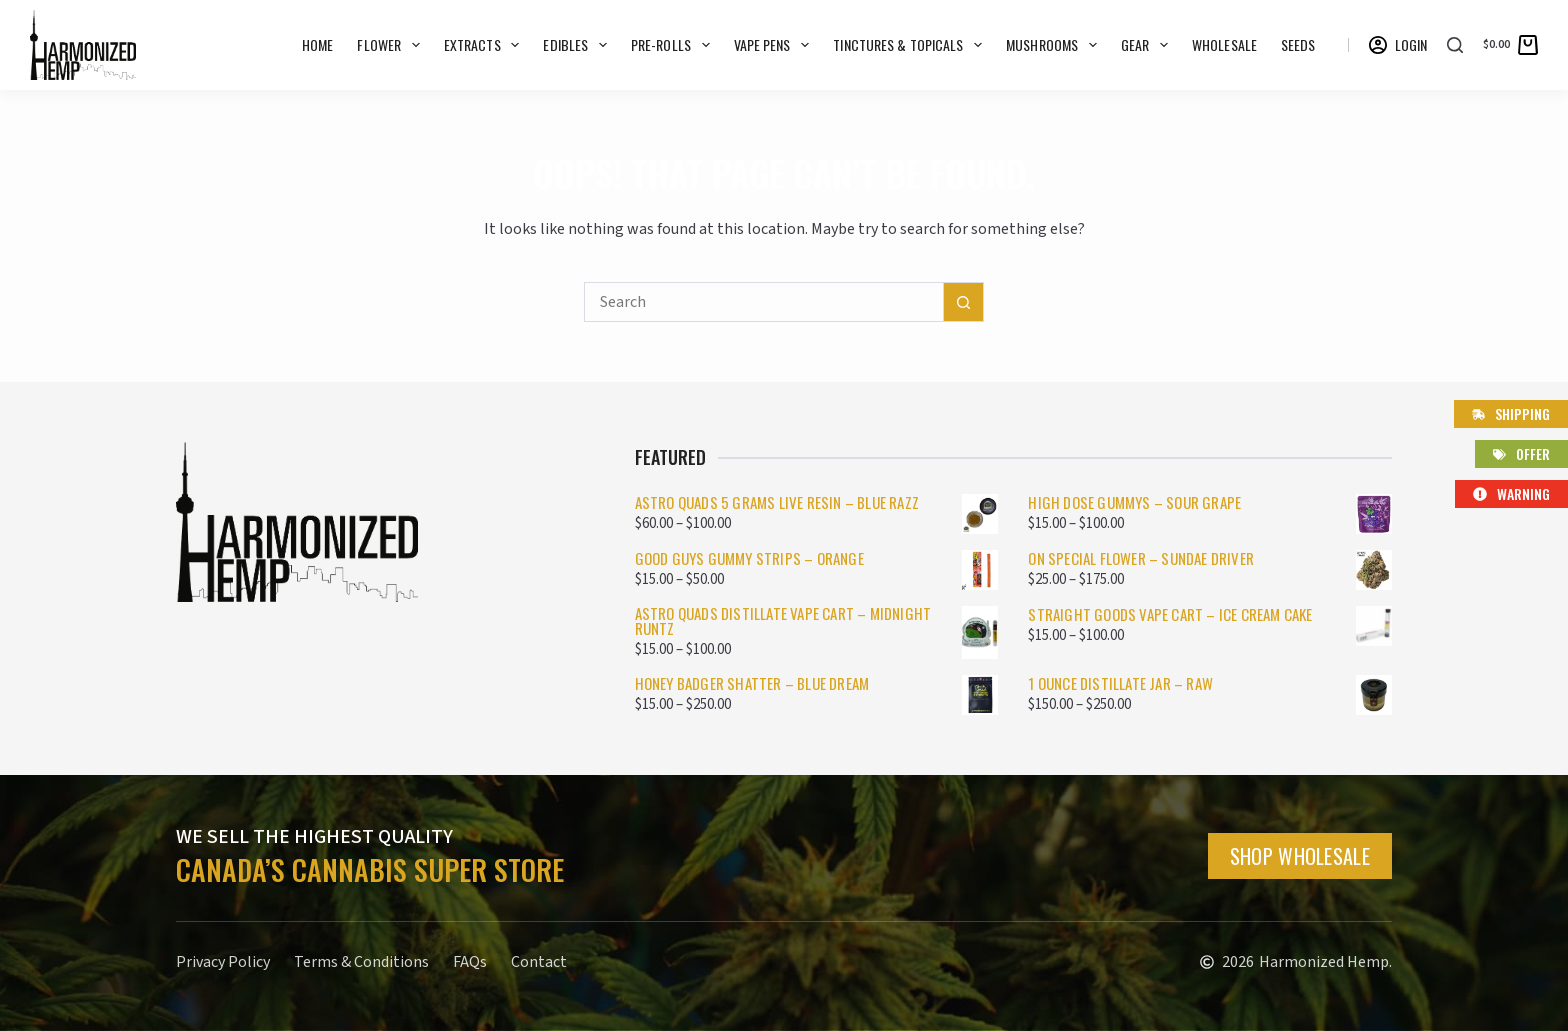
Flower (392, 45)
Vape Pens (776, 45)
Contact (539, 962)
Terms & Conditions (361, 962)
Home (317, 44)
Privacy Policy (223, 962)
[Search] (1455, 45)
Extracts (486, 45)
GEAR (1148, 45)
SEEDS (1298, 44)
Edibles (579, 45)
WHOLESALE (1224, 44)
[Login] (1398, 45)
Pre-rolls (674, 45)
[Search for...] (764, 302)
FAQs (470, 962)
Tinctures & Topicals (911, 45)
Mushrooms (1055, 45)
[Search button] (964, 302)
